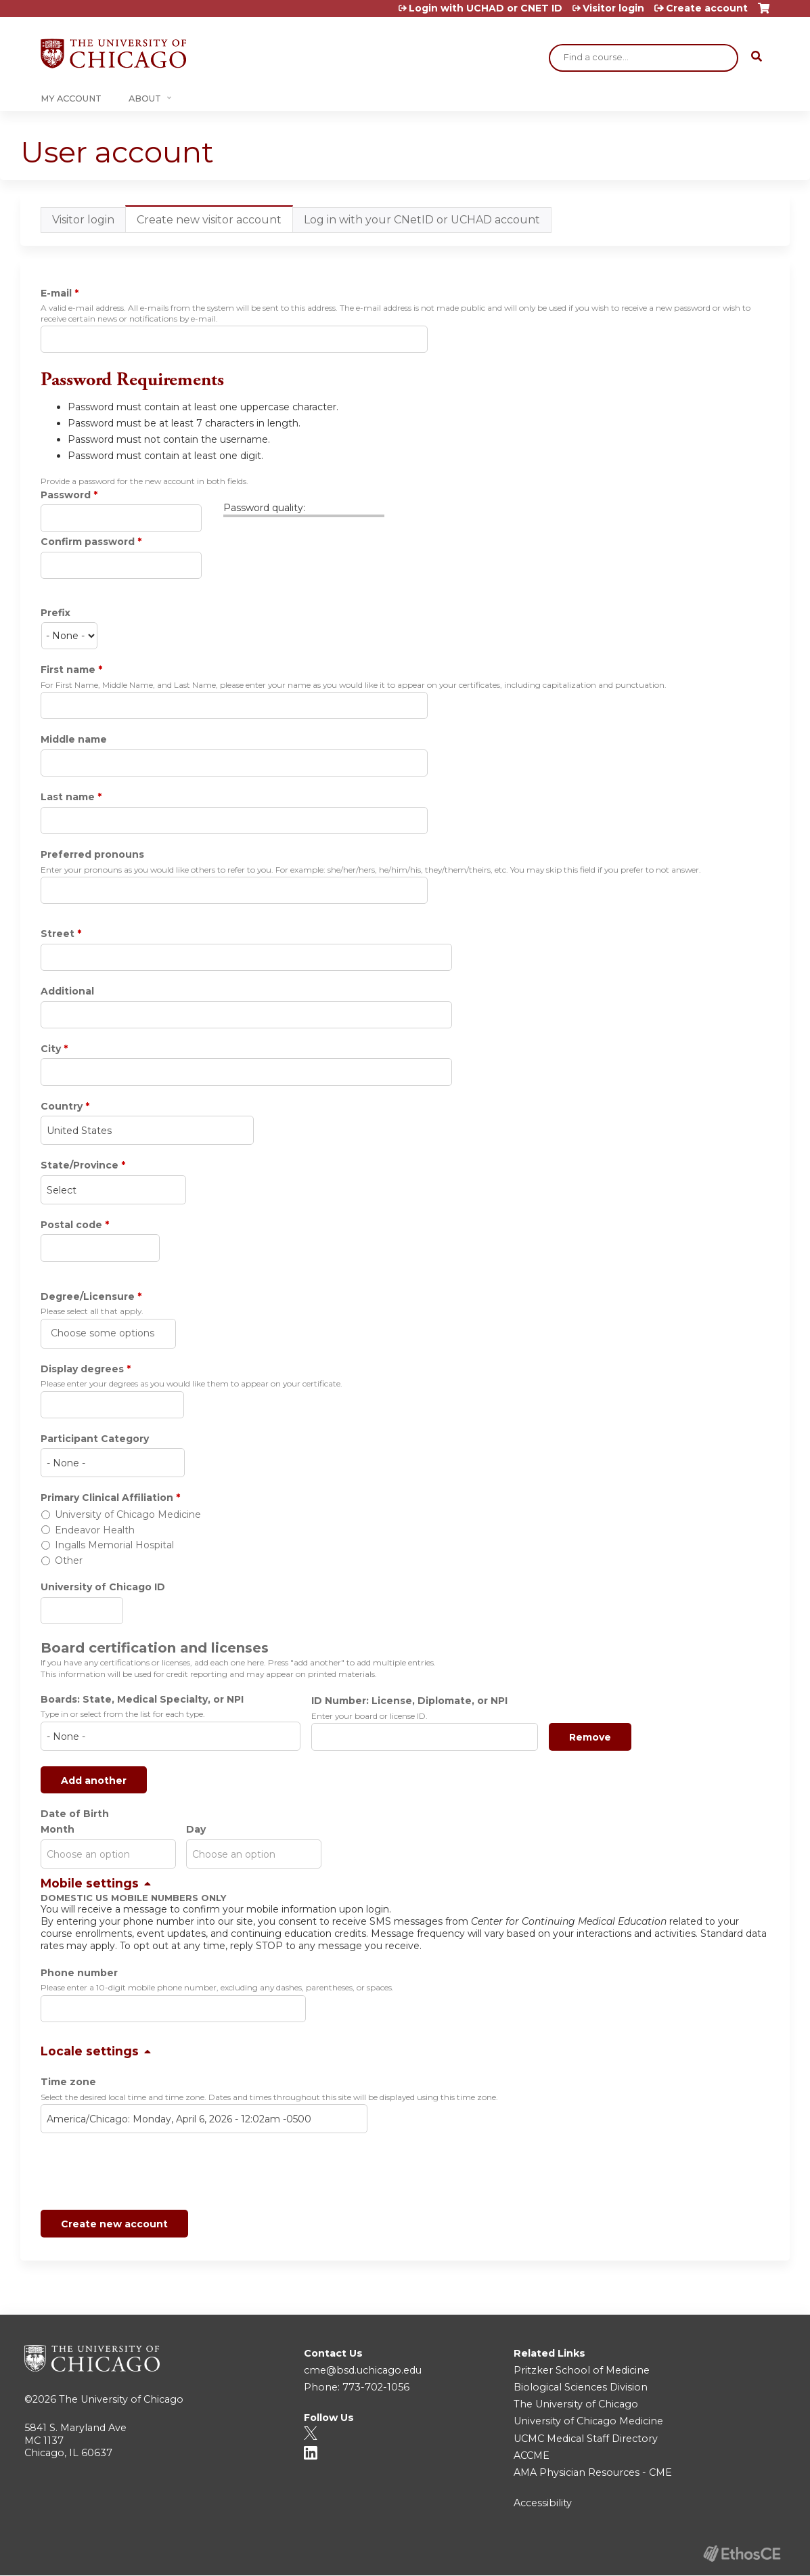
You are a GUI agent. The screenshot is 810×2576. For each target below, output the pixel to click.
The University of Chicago (121, 2399)
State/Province (79, 1165)
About (145, 98)
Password (66, 495)
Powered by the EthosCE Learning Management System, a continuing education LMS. (742, 2553)
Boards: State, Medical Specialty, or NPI (142, 1699)
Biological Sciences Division (581, 2387)
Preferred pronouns (92, 854)
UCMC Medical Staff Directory (586, 2438)
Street (57, 933)
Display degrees (82, 1369)
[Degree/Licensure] (103, 1333)
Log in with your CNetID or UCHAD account (422, 219)
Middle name (74, 739)
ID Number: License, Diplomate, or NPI (409, 1701)
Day (196, 1829)
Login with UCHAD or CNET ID (485, 8)
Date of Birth (75, 1814)
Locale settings (90, 2051)
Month (57, 1829)
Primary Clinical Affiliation (107, 1497)
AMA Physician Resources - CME (593, 2472)
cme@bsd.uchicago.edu (363, 2370)
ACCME (531, 2455)
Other (69, 1560)
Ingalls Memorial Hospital (114, 1545)
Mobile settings (90, 1883)
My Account (71, 98)
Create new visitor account (215, 223)
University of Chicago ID (103, 1587)
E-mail (56, 293)
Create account (707, 8)
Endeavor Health (95, 1530)
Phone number (79, 1973)
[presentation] (143, 2173)
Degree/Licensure (88, 1296)
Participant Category (95, 1439)
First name (68, 669)
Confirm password (88, 542)
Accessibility (543, 2503)
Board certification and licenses (155, 1648)
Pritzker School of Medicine (582, 2370)
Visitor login (613, 8)
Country (62, 1106)
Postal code (71, 1225)
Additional (67, 991)
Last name (68, 797)
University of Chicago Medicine (128, 1514)
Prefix (55, 613)
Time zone (68, 2082)
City (51, 1049)
